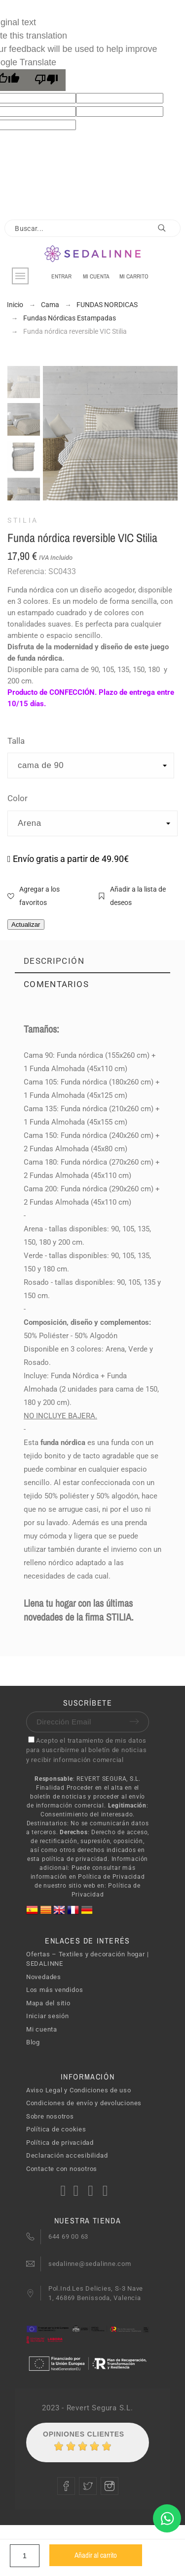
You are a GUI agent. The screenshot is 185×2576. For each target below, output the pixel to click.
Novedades (43, 1977)
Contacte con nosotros (61, 2168)
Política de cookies (56, 2129)
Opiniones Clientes (83, 2434)
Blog (33, 2042)
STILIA (22, 520)
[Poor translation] (46, 80)
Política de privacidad (60, 2142)
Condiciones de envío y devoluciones (84, 2103)
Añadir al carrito (95, 2555)
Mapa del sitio (48, 2003)
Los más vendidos (54, 1989)
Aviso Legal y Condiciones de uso (78, 2090)
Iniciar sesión (47, 2016)
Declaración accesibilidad (67, 2155)
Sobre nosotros (50, 2116)
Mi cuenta (41, 2029)
